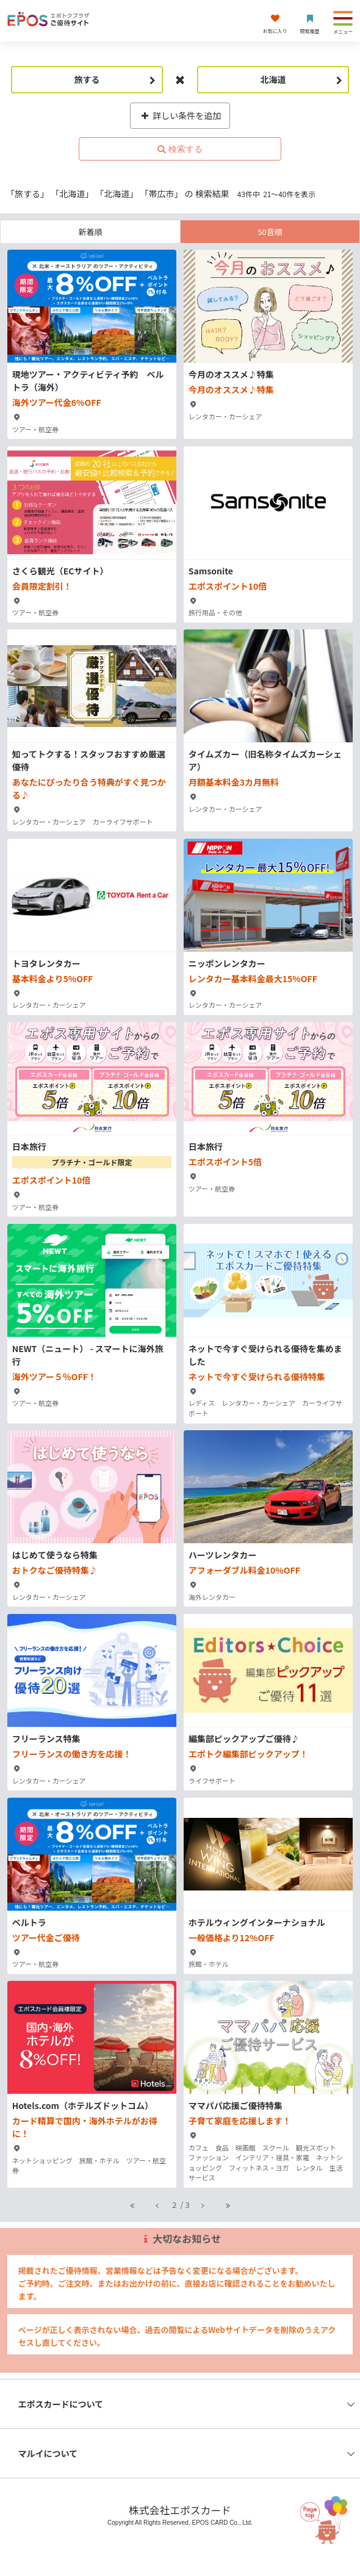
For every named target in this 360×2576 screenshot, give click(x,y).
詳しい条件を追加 (180, 115)
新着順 (90, 231)
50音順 (269, 231)
